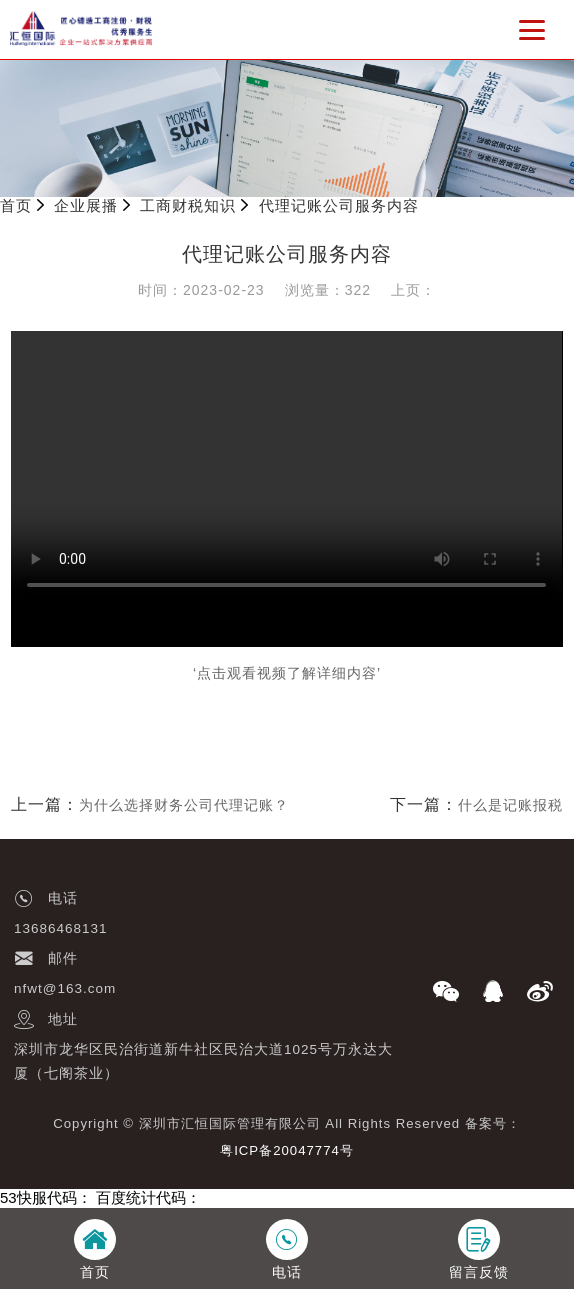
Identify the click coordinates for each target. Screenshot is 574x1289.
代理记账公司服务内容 (339, 205)
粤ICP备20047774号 (287, 1150)
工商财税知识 (188, 205)
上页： (413, 290)
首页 (16, 205)
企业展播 (86, 205)
